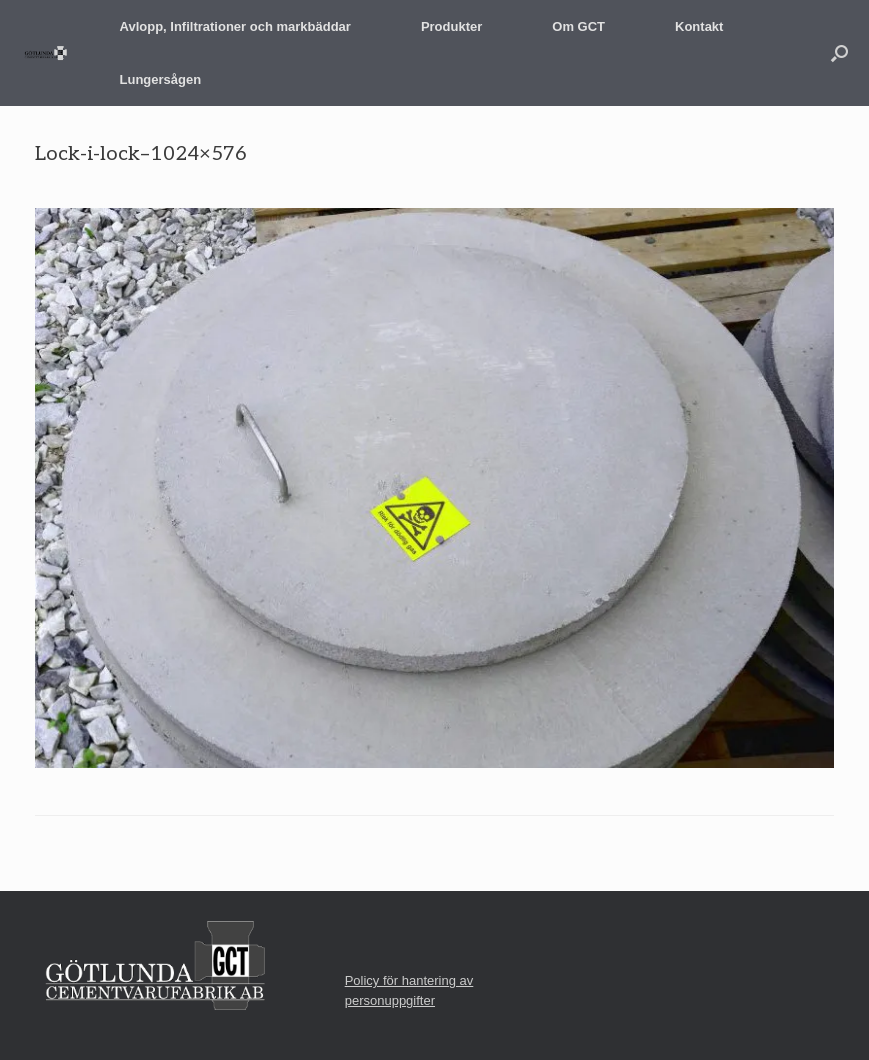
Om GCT (578, 26)
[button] (839, 53)
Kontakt (699, 26)
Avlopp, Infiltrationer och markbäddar (235, 26)
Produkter (451, 26)
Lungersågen (161, 79)
